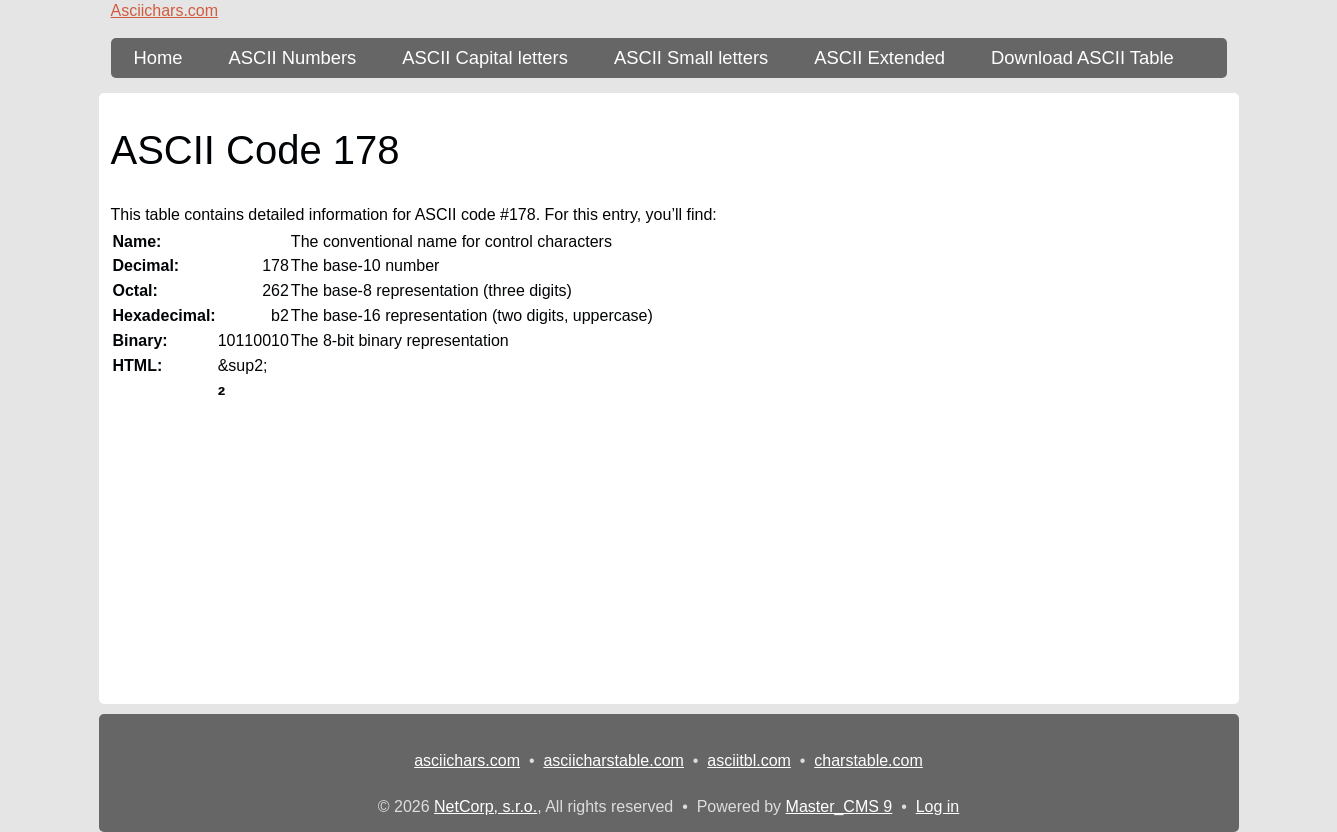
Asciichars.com (165, 10)
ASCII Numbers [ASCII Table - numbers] (293, 57)
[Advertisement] (669, 564)
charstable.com (868, 760)
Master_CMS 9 (839, 806)
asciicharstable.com (613, 760)
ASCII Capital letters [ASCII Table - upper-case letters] (485, 57)
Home (158, 57)
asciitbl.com (749, 760)
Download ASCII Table (1082, 57)
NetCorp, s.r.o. (485, 806)
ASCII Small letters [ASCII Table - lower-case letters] (691, 57)
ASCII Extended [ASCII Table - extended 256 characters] (879, 57)
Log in (938, 806)
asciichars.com (467, 760)
